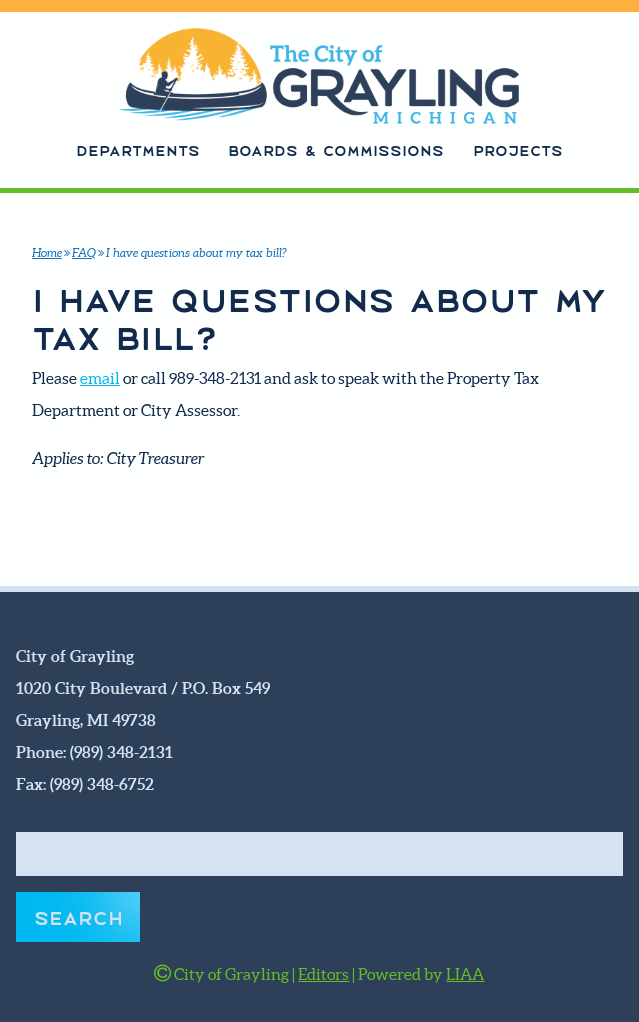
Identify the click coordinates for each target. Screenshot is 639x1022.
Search (78, 916)
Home (47, 252)
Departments (138, 149)
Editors (323, 974)
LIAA (465, 974)
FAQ (84, 252)
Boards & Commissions (336, 149)
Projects (518, 149)
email (100, 378)
